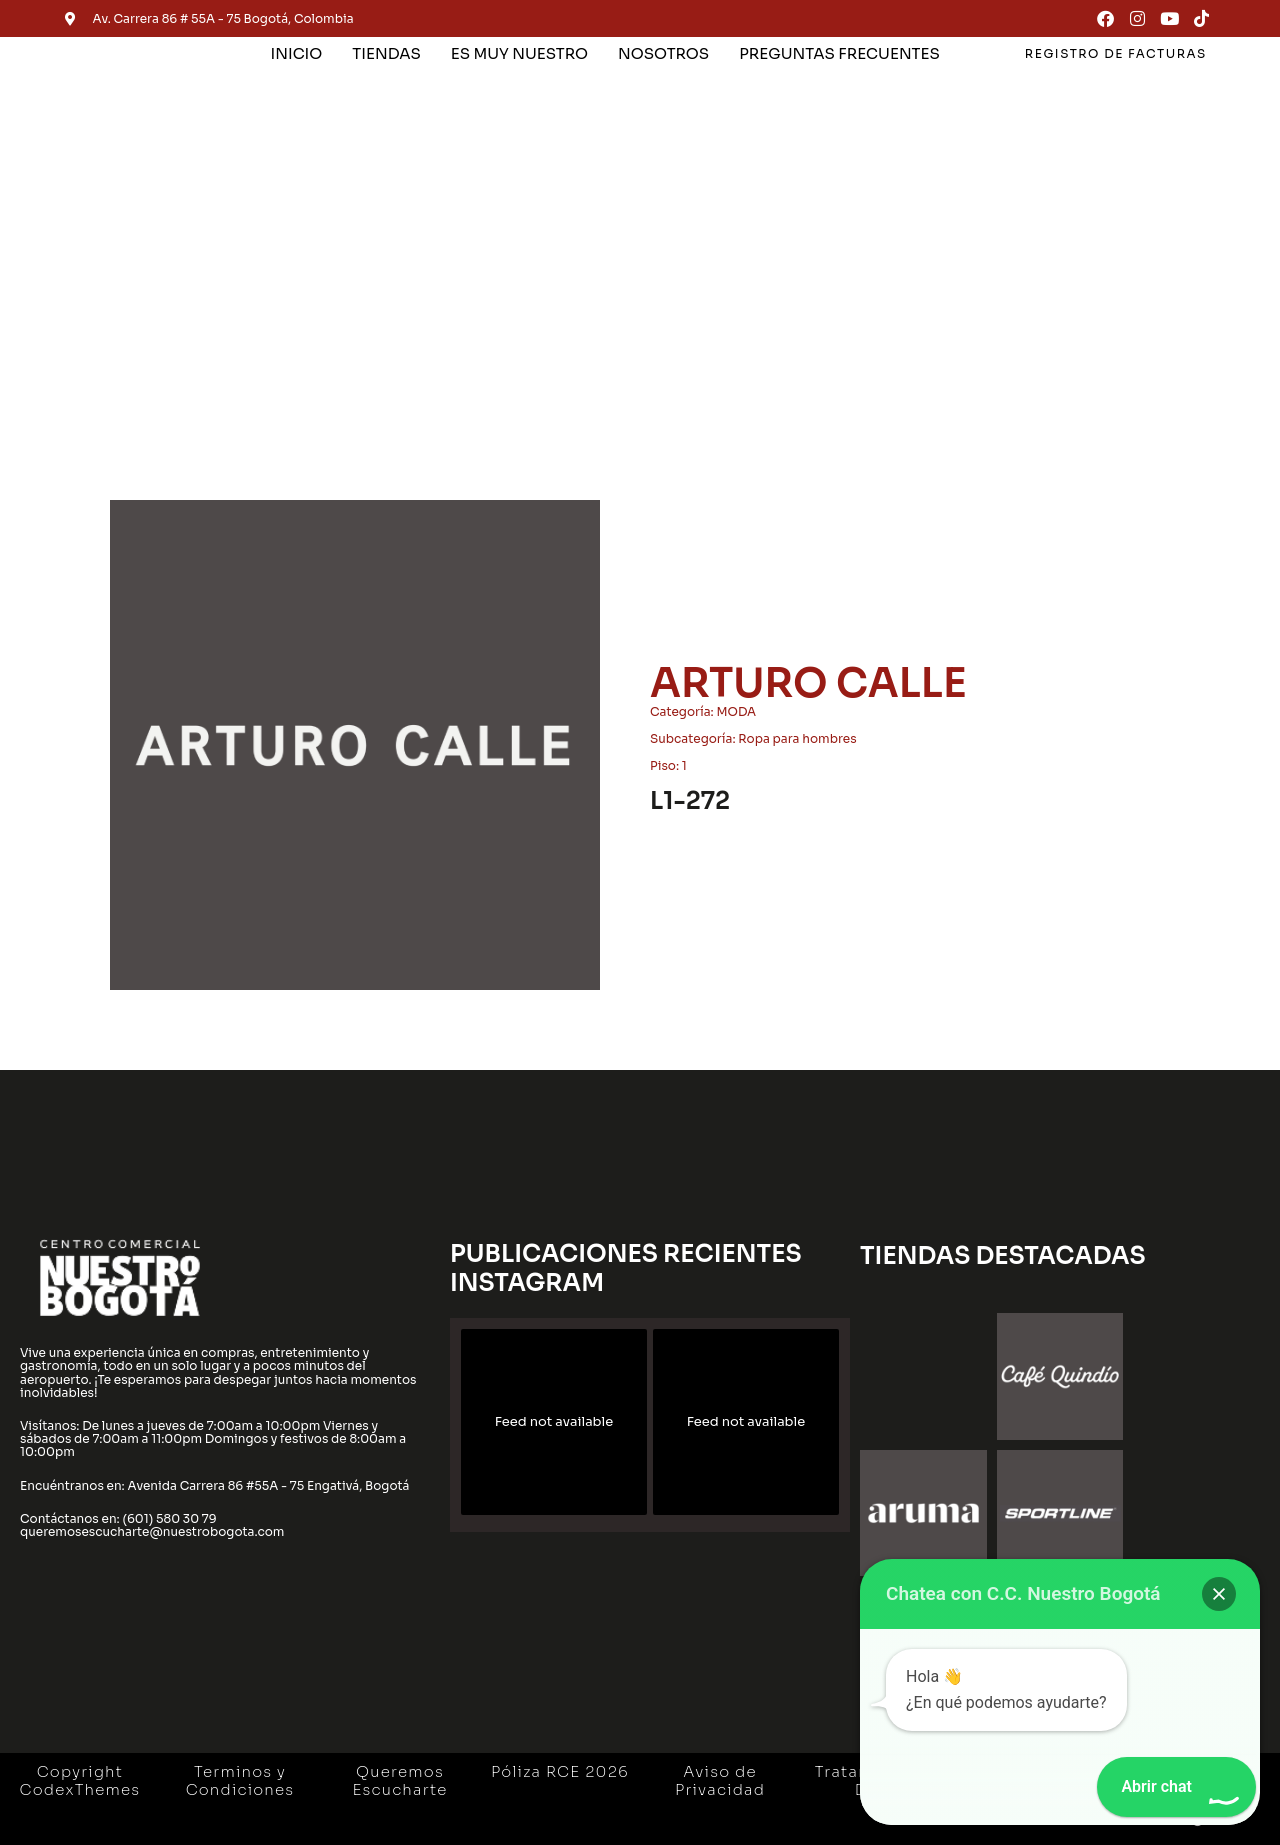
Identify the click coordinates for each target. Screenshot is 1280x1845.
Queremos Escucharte (399, 1780)
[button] (1219, 1594)
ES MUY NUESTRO (519, 53)
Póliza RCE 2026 (560, 1771)
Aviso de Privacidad (720, 1780)
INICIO (297, 53)
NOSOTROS (663, 53)
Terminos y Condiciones (240, 1780)
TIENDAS (386, 53)
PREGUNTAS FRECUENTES (839, 53)
